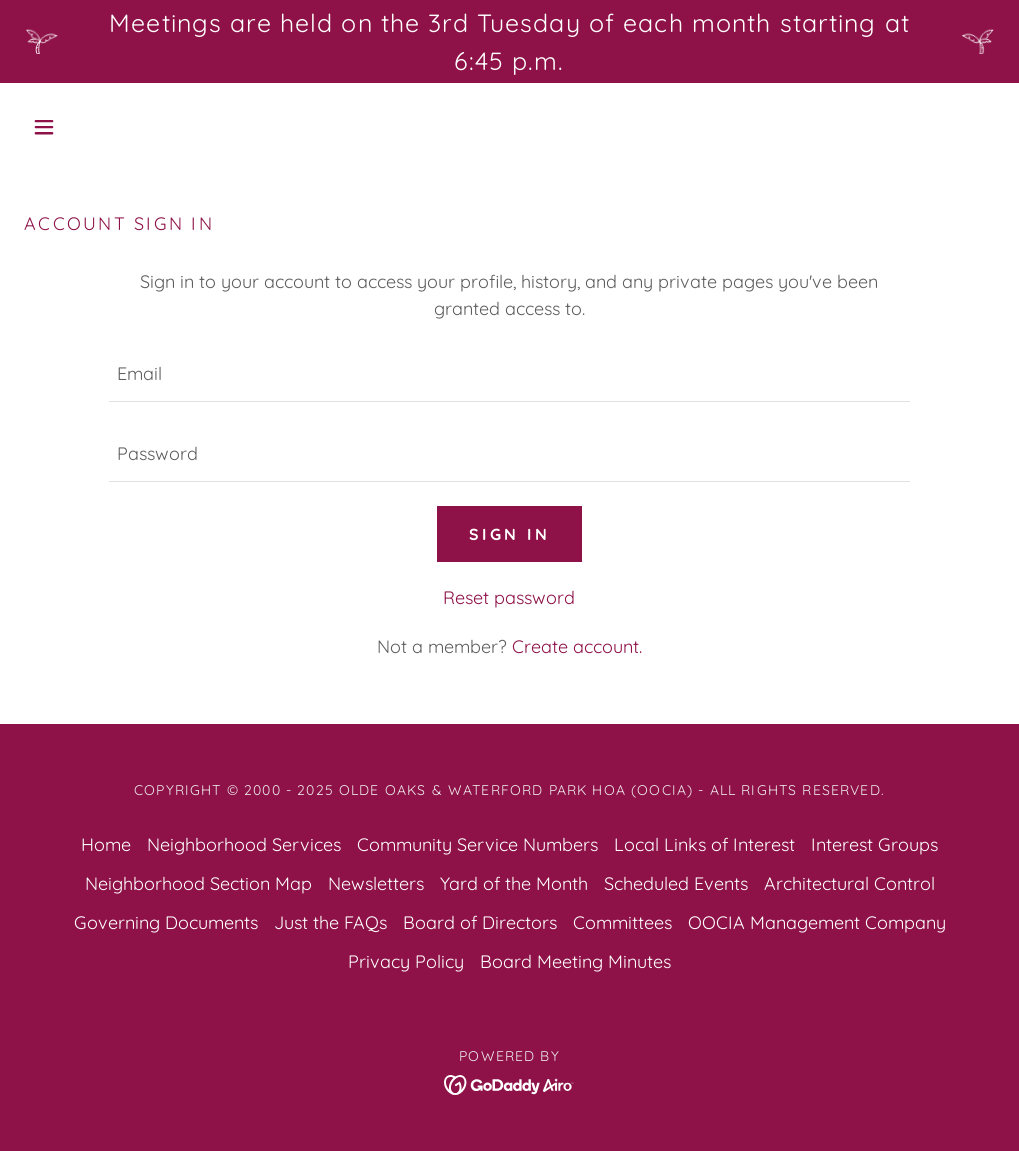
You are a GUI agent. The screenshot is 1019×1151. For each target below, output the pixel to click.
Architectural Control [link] (849, 883)
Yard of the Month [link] (514, 883)
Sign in (509, 534)
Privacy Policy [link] (406, 961)
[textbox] (509, 374)
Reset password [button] (509, 597)
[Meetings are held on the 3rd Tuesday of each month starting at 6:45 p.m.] (509, 41)
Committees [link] (622, 922)
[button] (97, 127)
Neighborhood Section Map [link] (198, 883)
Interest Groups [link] (874, 844)
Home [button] (106, 844)
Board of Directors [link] (480, 922)
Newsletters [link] (376, 883)
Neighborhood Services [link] (244, 844)
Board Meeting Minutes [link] (575, 961)
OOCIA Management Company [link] (817, 922)
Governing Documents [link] (166, 922)
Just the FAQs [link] (330, 922)
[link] (509, 1082)
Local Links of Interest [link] (704, 844)
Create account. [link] (577, 646)
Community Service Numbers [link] (477, 844)
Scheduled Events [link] (676, 883)
